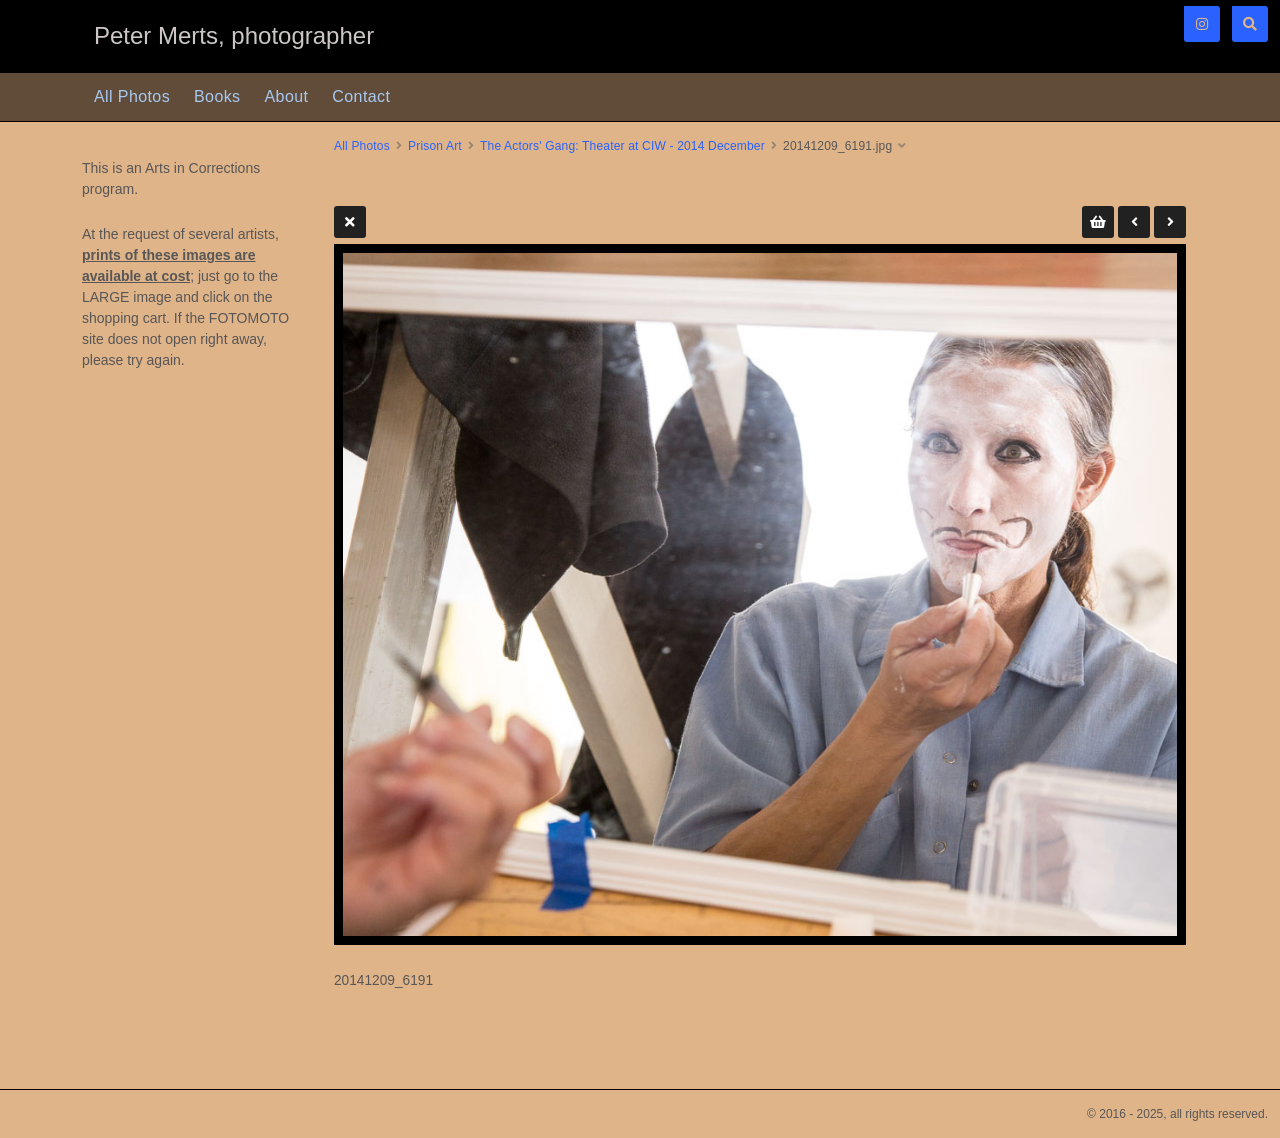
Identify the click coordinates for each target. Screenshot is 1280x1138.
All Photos (132, 96)
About (287, 96)
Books (217, 96)
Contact (361, 96)
